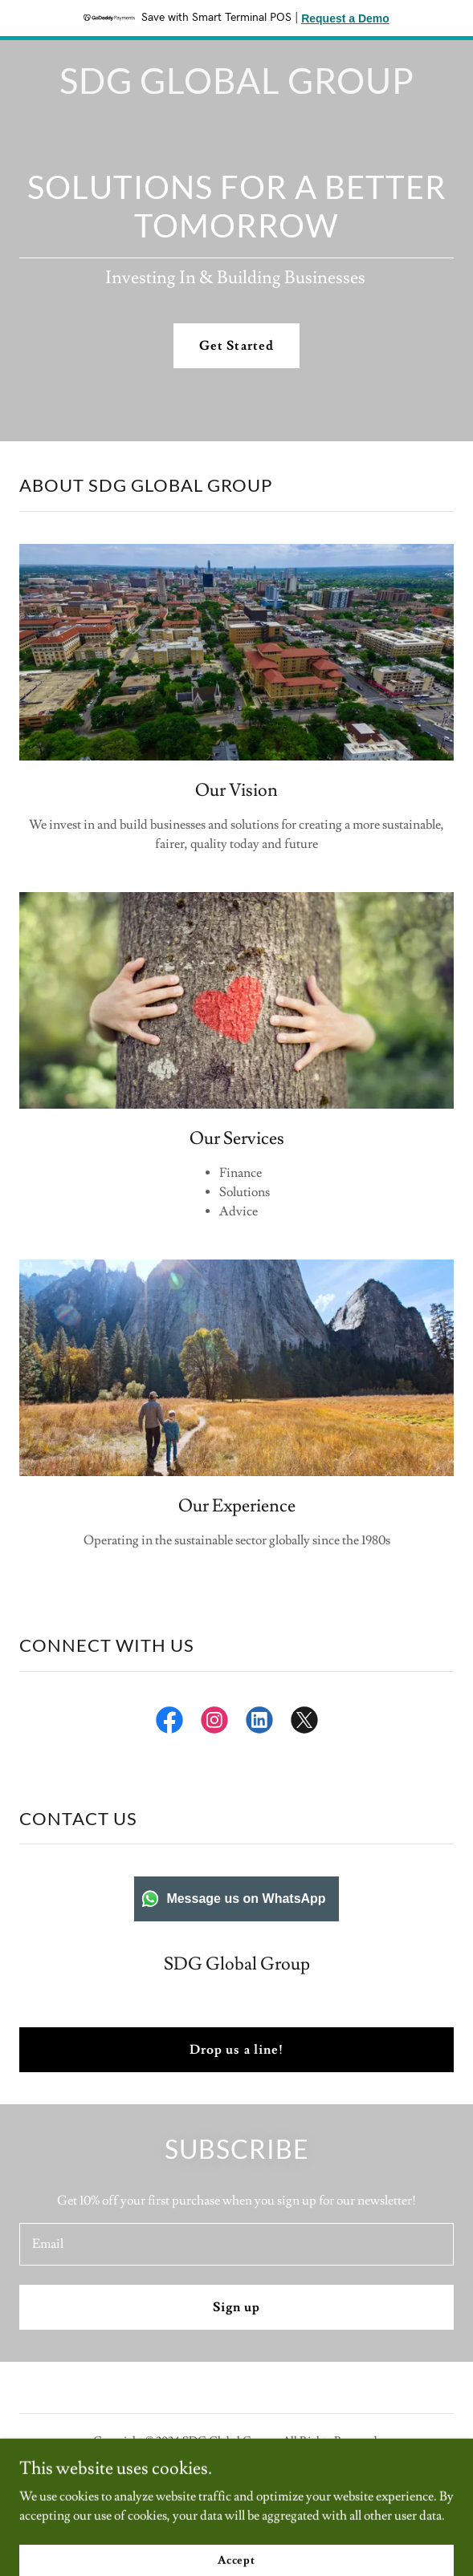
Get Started (236, 346)
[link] (236, 90)
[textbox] (236, 2244)
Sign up (236, 2307)
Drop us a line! (236, 2050)
